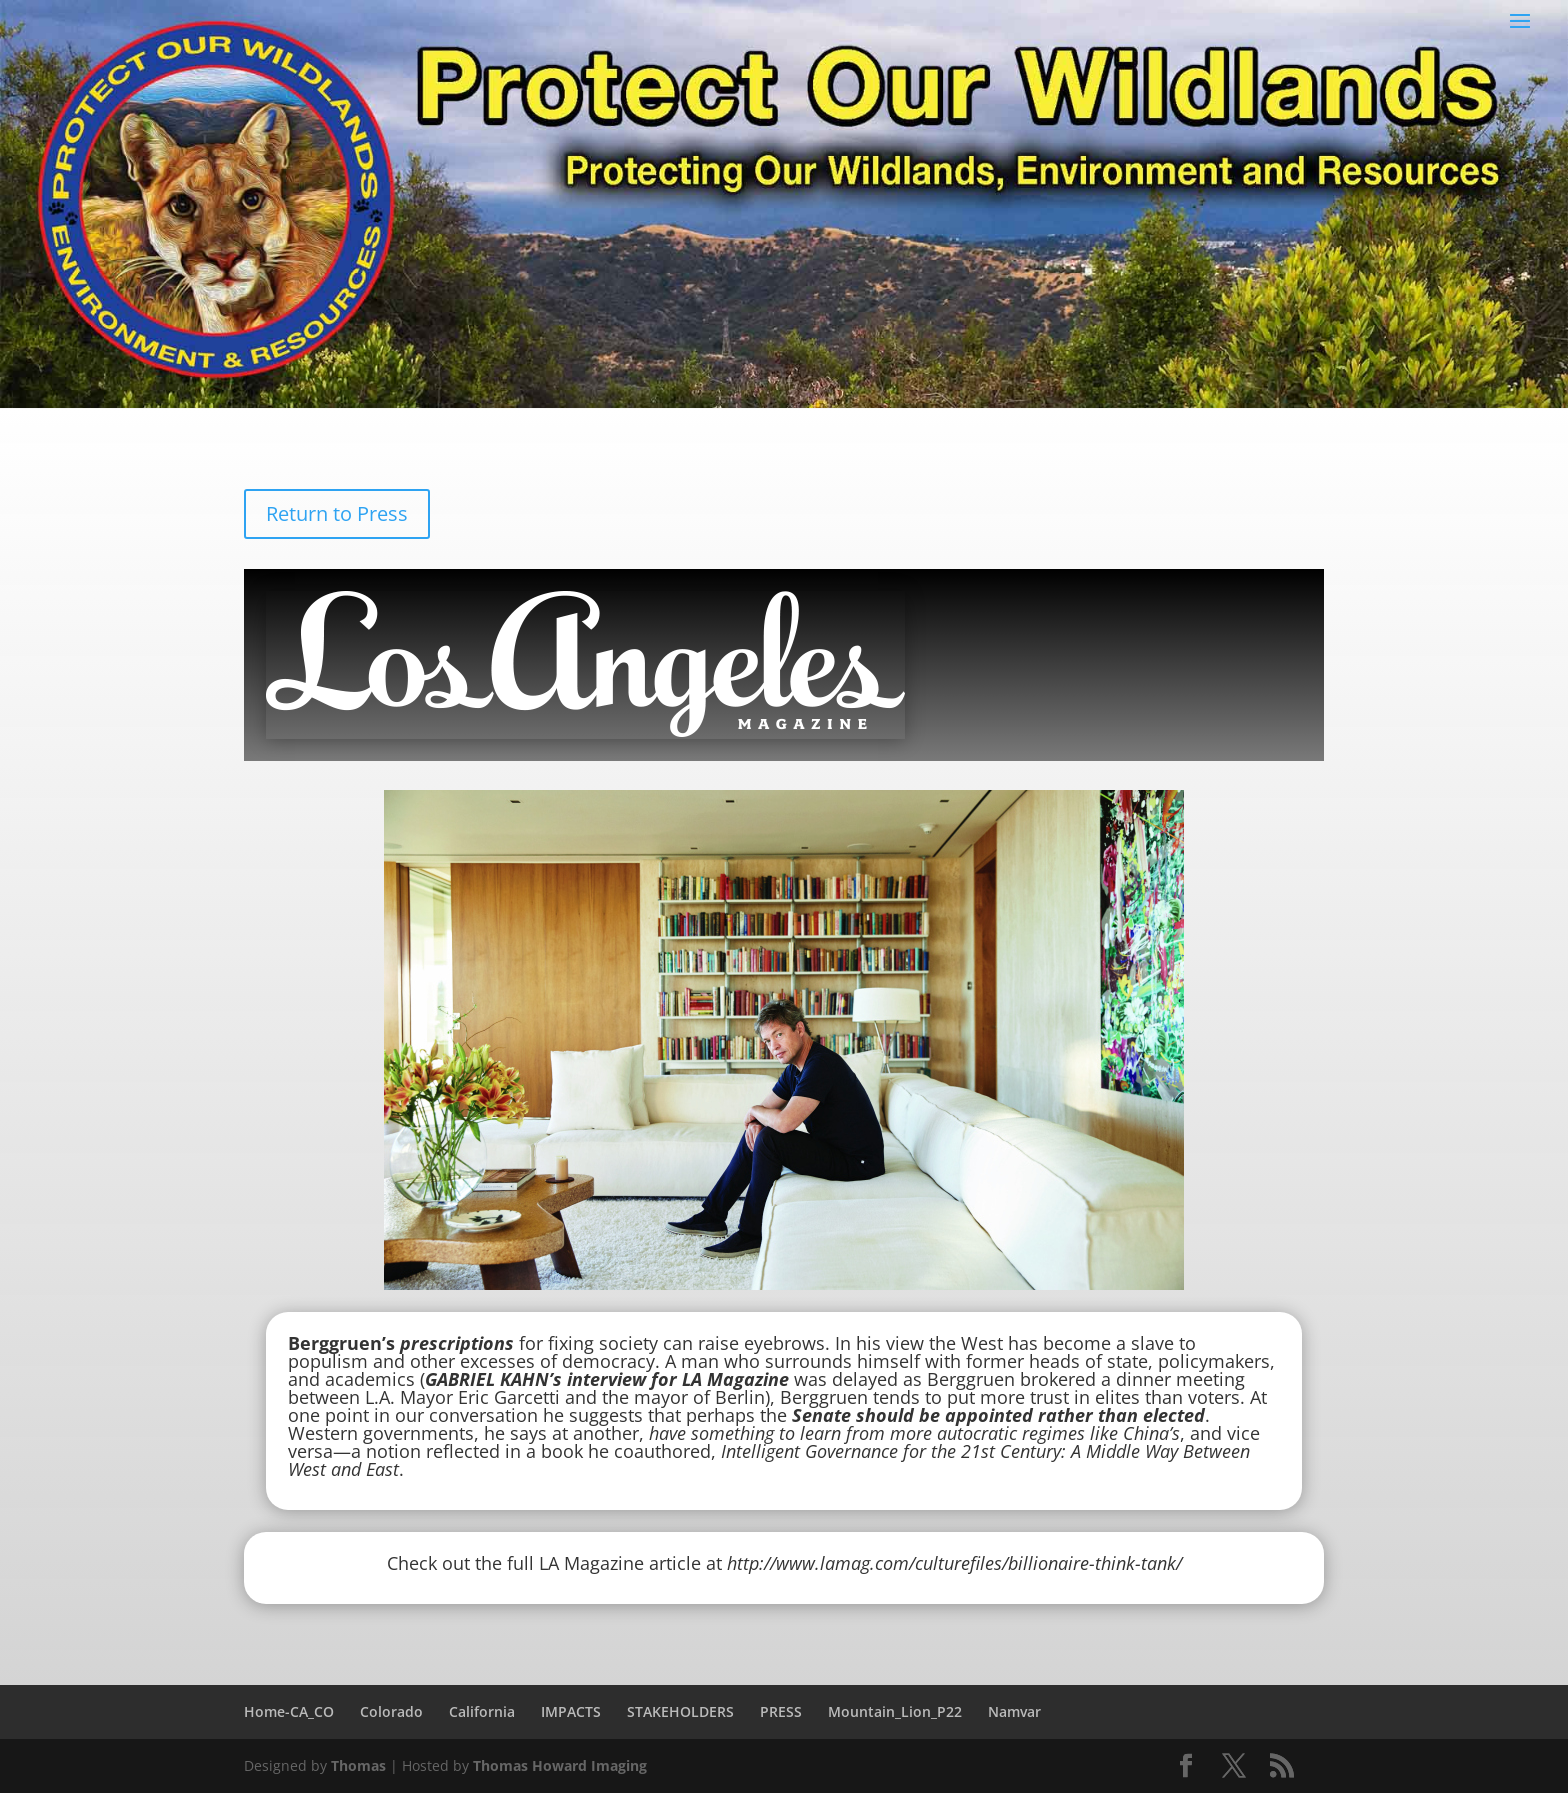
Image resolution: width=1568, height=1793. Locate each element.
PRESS (781, 1711)
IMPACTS (571, 1711)
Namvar (1014, 1711)
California (482, 1711)
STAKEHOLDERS (680, 1711)
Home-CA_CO (289, 1711)
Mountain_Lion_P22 (895, 1711)
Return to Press (337, 513)
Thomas (358, 1765)
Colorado (391, 1711)
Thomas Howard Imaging (560, 1765)
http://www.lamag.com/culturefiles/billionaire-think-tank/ (954, 1563)
